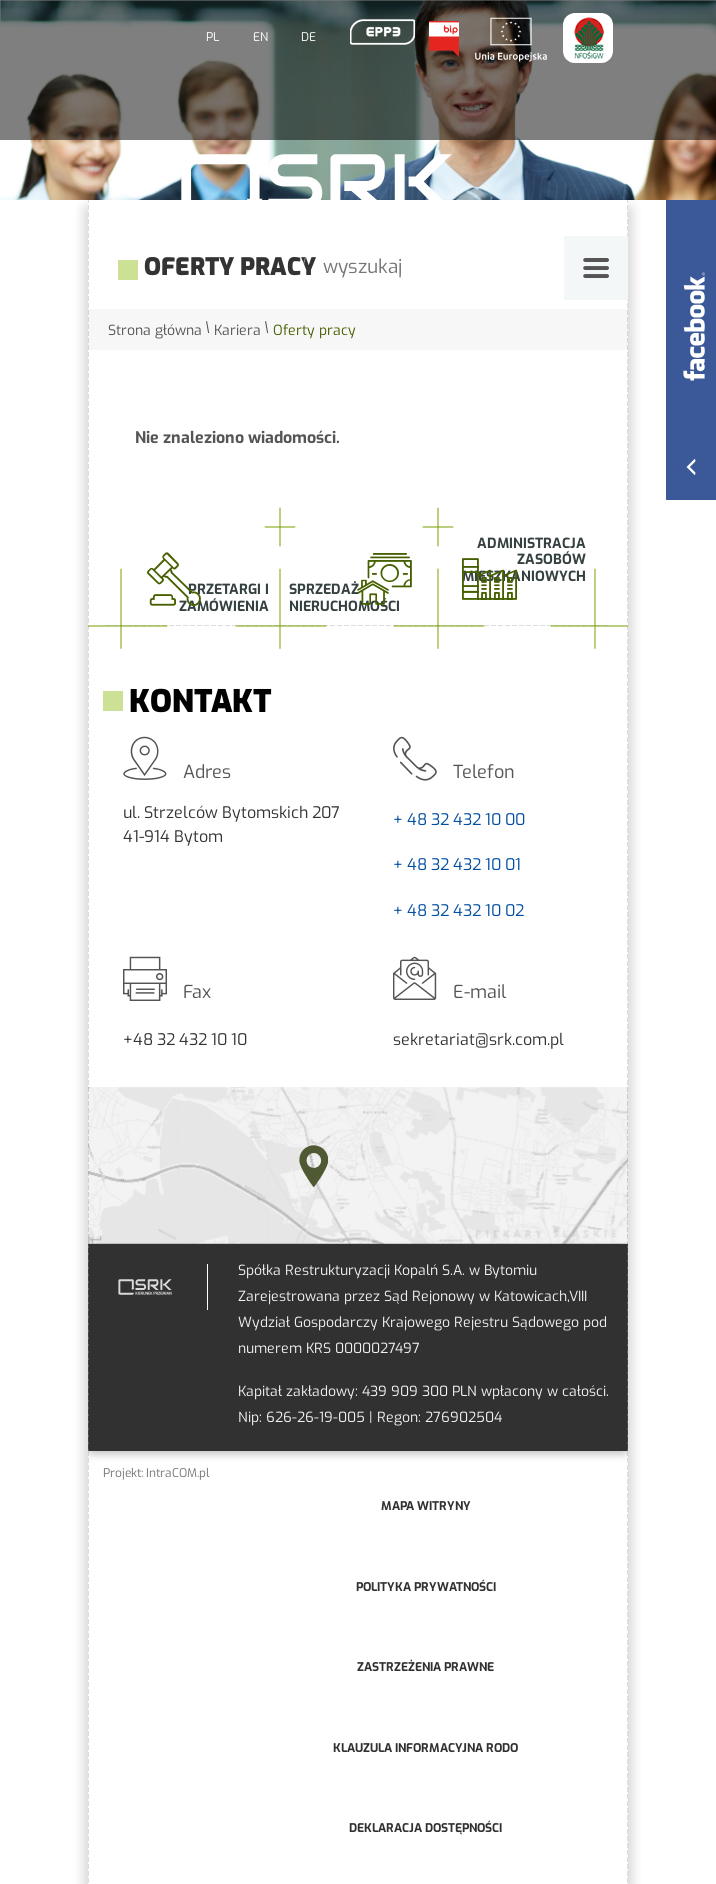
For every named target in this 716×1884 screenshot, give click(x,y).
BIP (443, 39)
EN (260, 37)
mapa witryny (426, 1506)
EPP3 (382, 32)
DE (308, 37)
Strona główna (155, 330)
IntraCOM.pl (178, 1473)
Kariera (237, 330)
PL (212, 37)
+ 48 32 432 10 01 (457, 864)
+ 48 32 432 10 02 (458, 910)
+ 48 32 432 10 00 (459, 819)
